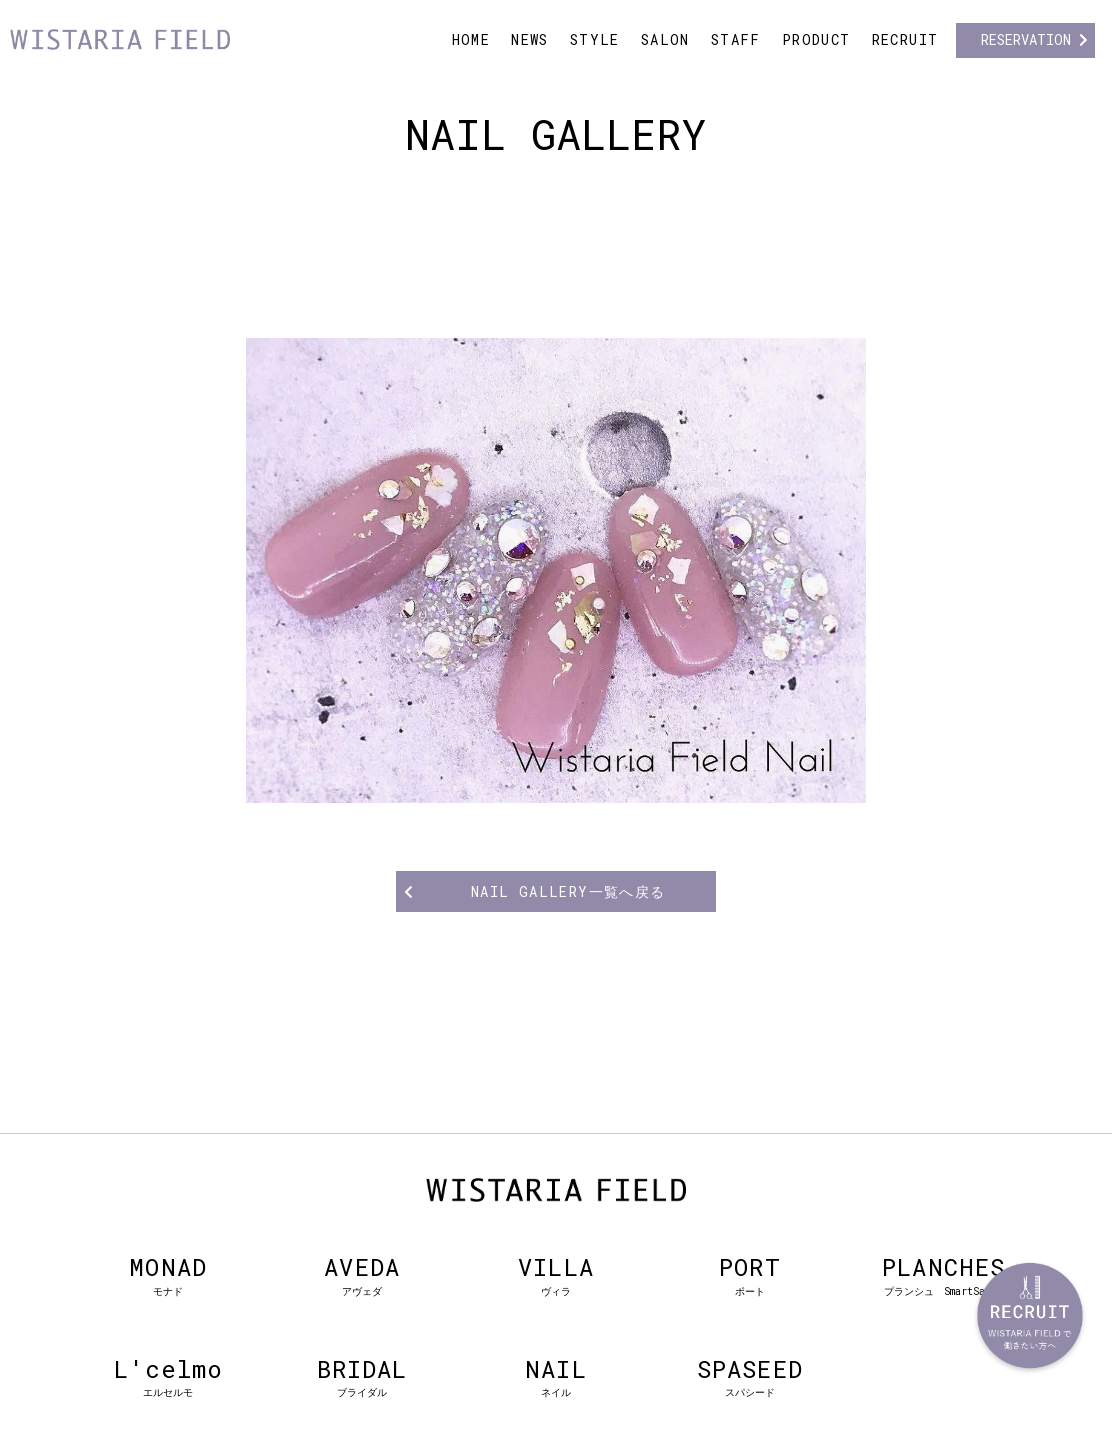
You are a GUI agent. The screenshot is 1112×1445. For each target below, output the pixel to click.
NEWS (530, 39)
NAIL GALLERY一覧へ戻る (568, 891)
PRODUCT (816, 39)
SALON (665, 39)
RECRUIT (905, 39)
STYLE (595, 39)
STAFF (736, 39)
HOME (471, 39)
